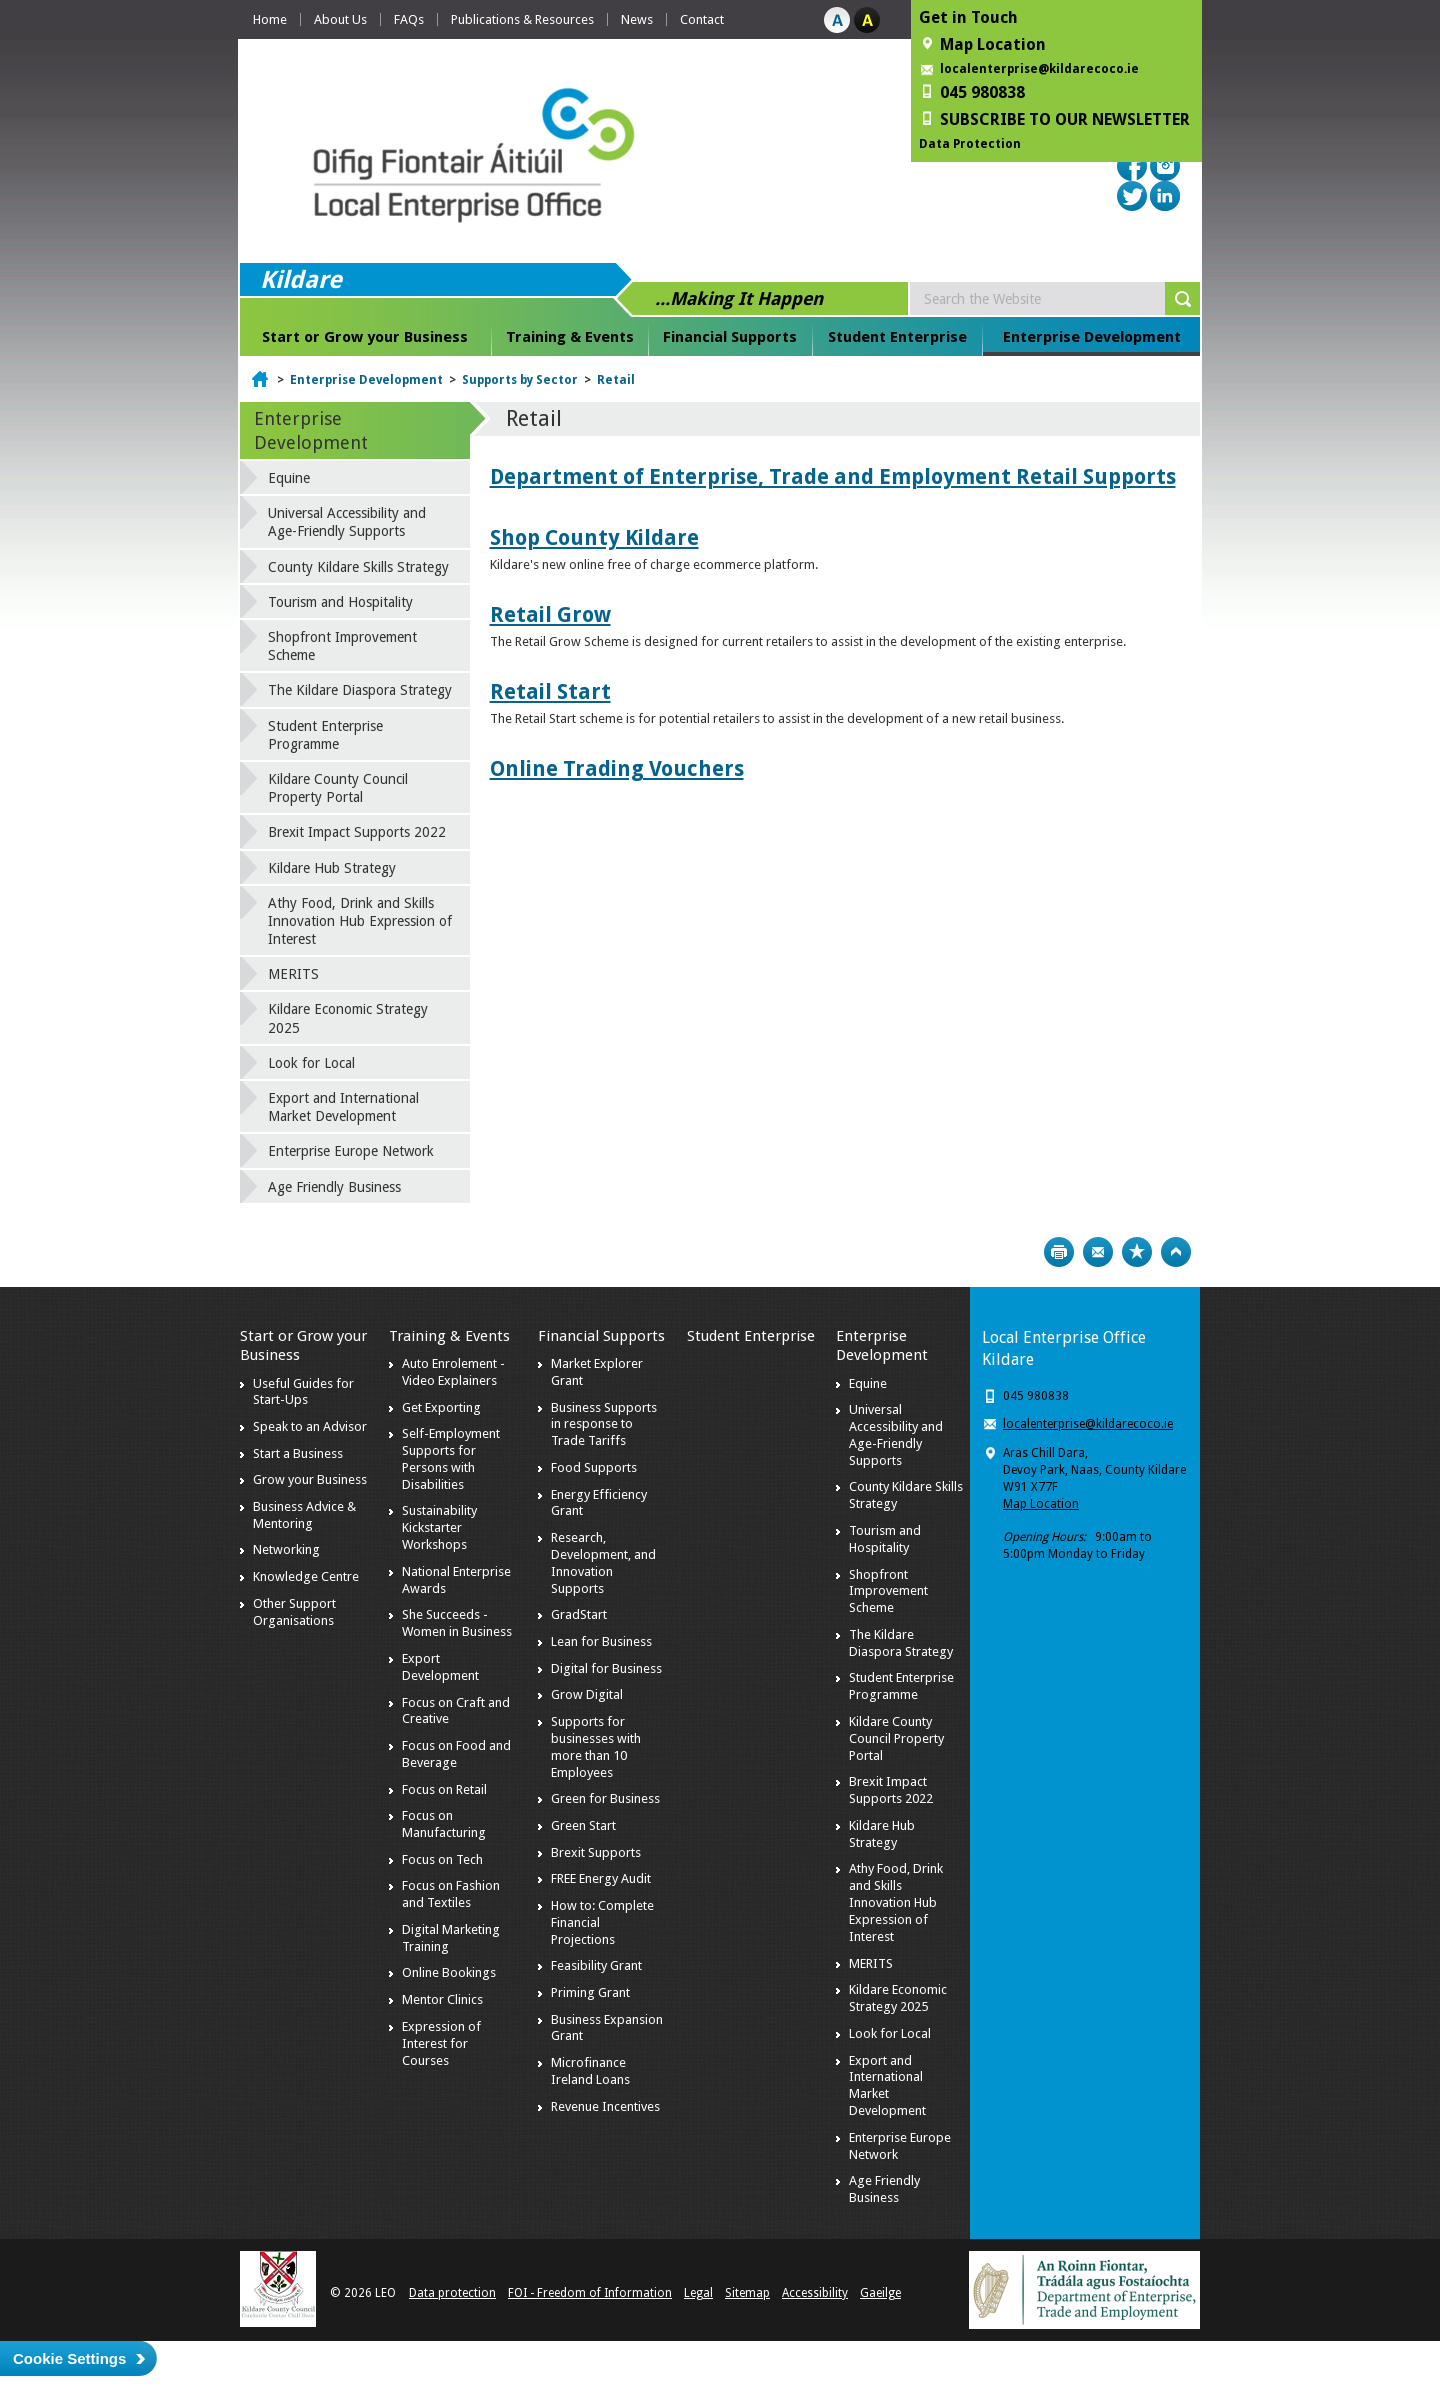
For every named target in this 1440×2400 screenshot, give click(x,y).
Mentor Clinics (442, 1999)
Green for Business (605, 1798)
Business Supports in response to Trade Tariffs (604, 1424)
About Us (340, 19)
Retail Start (550, 691)
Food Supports (594, 1467)
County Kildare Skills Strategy (358, 567)
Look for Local (311, 1063)
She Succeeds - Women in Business (457, 1623)
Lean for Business (601, 1641)
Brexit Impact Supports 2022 (357, 832)
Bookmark (1137, 1252)
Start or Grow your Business (365, 337)
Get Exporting (441, 1407)
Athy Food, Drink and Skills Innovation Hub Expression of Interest (360, 921)
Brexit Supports (596, 1852)
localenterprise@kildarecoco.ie (1039, 69)
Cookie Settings (69, 2358)
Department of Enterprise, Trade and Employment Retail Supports (833, 476)
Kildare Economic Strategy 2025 (348, 1018)
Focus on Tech (442, 1859)
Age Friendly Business (334, 1187)
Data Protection (970, 144)
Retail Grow (550, 614)
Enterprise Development (1092, 337)
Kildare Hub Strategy (332, 868)
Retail (616, 380)
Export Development (440, 1667)
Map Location (1041, 1504)
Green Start (583, 1825)
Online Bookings (449, 1972)
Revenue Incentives (605, 2106)
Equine (289, 478)
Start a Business (298, 1453)
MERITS (293, 974)
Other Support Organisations (294, 1612)
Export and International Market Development (343, 1107)
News (637, 19)
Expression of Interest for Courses (441, 2043)
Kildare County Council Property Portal (338, 788)
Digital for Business (606, 1668)
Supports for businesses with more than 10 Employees (596, 1747)
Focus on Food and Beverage (456, 1754)
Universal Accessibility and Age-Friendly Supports (347, 522)
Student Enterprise (897, 337)
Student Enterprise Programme (325, 735)
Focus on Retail (444, 1789)
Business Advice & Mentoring (304, 1515)
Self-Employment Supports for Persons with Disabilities (451, 1459)
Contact (702, 19)
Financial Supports (730, 337)
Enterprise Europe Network (351, 1151)
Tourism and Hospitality (340, 602)
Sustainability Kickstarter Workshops (439, 1527)
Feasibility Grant (596, 1965)
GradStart (579, 1614)
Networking (286, 1549)
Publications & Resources (522, 19)
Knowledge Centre (306, 1576)
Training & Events (570, 337)
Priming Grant (590, 1992)
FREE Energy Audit (601, 1878)
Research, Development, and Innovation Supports (603, 1563)
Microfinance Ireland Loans (590, 2071)
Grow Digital (587, 1694)
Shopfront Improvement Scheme (342, 646)
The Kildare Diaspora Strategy (360, 690)
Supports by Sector (520, 380)
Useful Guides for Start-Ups (303, 1392)
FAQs (409, 19)
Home (270, 19)
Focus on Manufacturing (444, 1824)
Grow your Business (310, 1479)
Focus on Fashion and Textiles (451, 1894)
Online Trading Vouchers (617, 768)
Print (1059, 1252)
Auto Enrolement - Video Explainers (453, 1372)
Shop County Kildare (594, 537)
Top (1176, 1252)
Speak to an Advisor (310, 1426)
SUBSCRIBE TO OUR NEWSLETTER (1065, 119)
